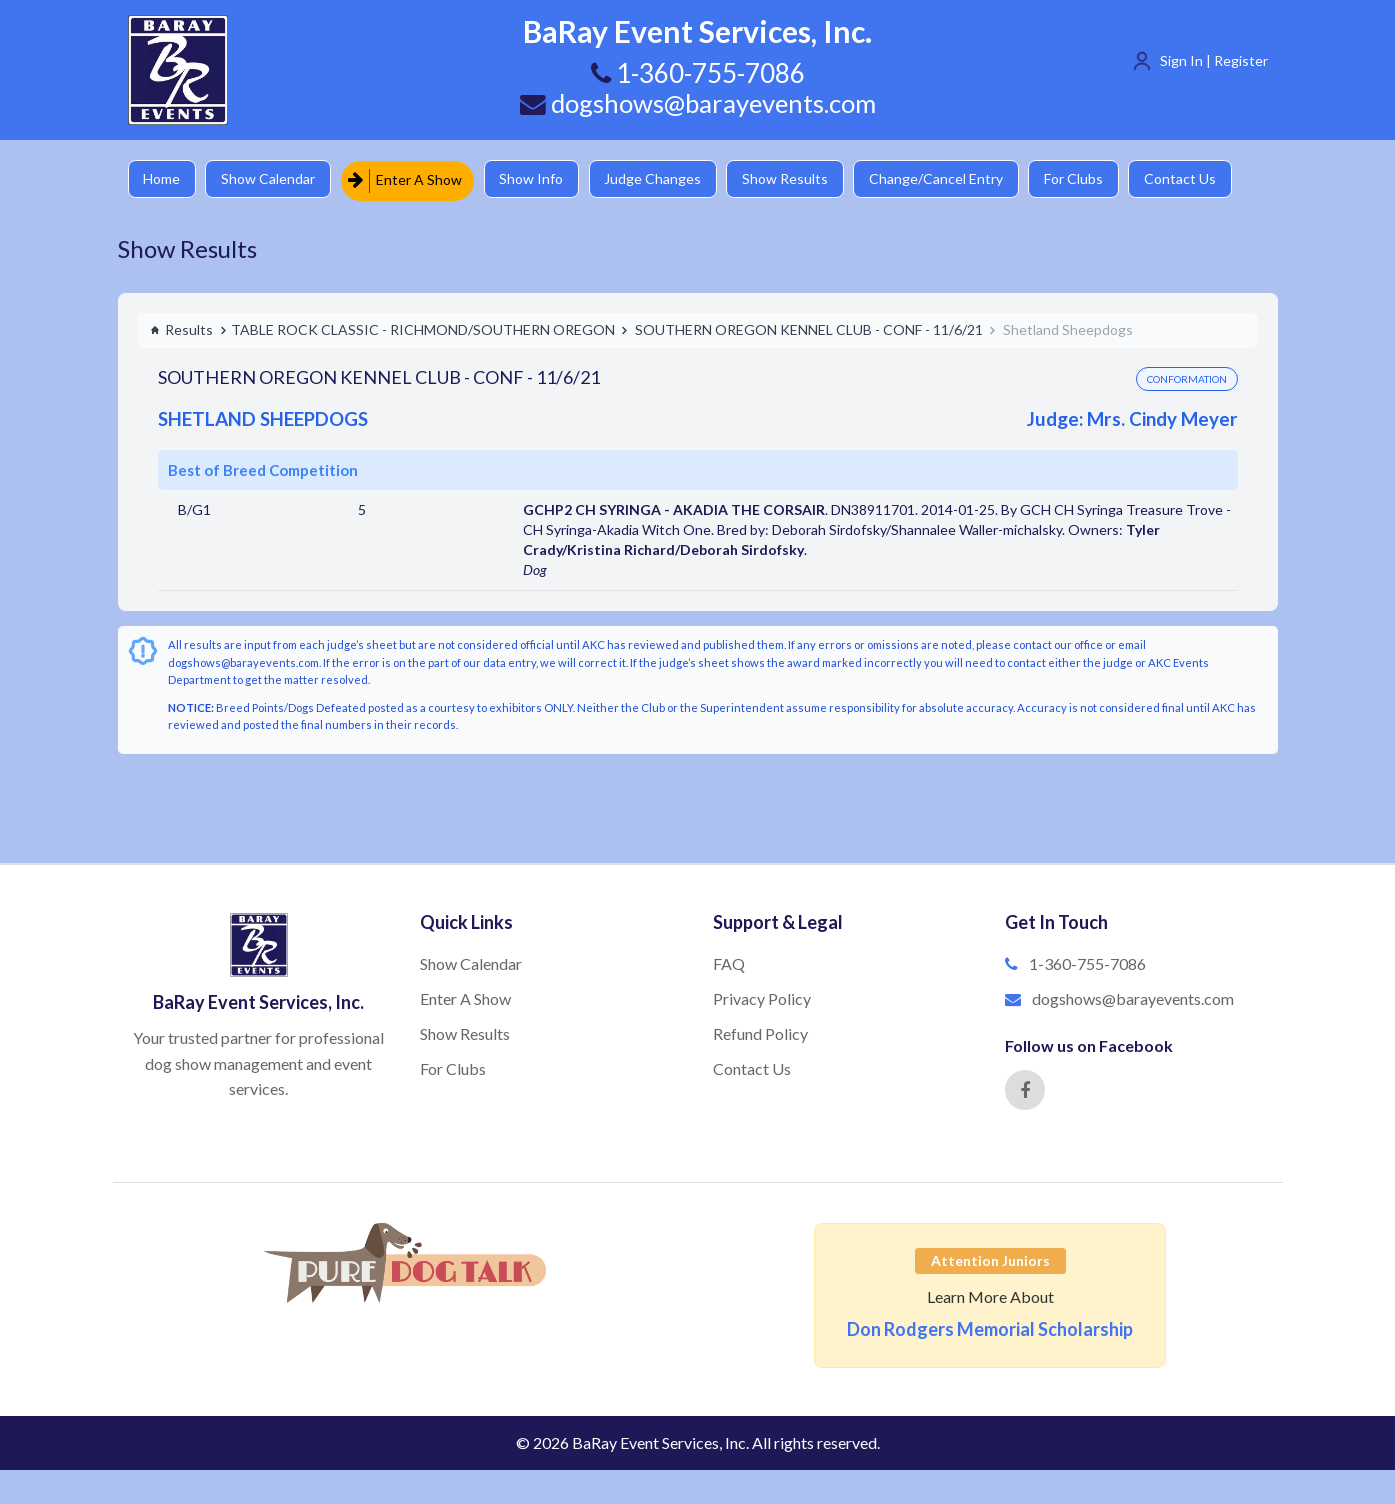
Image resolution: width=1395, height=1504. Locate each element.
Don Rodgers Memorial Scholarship (990, 1328)
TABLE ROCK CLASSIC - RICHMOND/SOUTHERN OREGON (423, 328)
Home (163, 179)
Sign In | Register (1214, 60)
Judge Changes (663, 179)
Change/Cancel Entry (953, 179)
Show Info (539, 179)
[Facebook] (1025, 1089)
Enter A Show (411, 179)
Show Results (799, 179)
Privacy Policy (762, 997)
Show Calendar (273, 179)
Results (181, 328)
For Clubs (1093, 179)
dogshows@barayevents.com (698, 103)
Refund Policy (760, 1032)
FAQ (729, 962)
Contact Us (1203, 179)
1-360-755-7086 (1087, 962)
